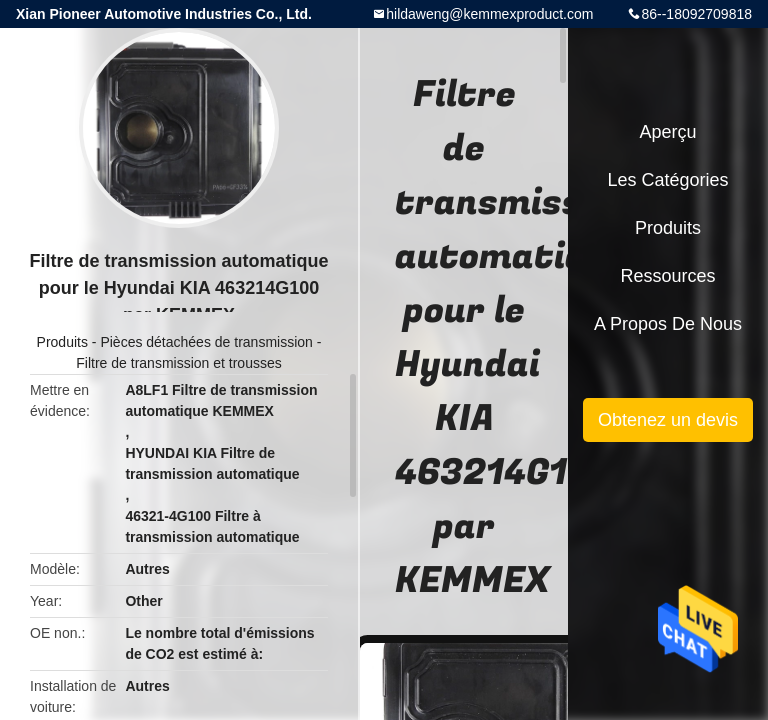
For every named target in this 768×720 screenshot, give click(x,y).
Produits (62, 342)
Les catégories (667, 180)
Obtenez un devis (668, 420)
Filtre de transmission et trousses (178, 363)
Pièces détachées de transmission (206, 342)
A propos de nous (668, 324)
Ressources (667, 276)
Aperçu (667, 132)
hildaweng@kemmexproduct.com (489, 14)
